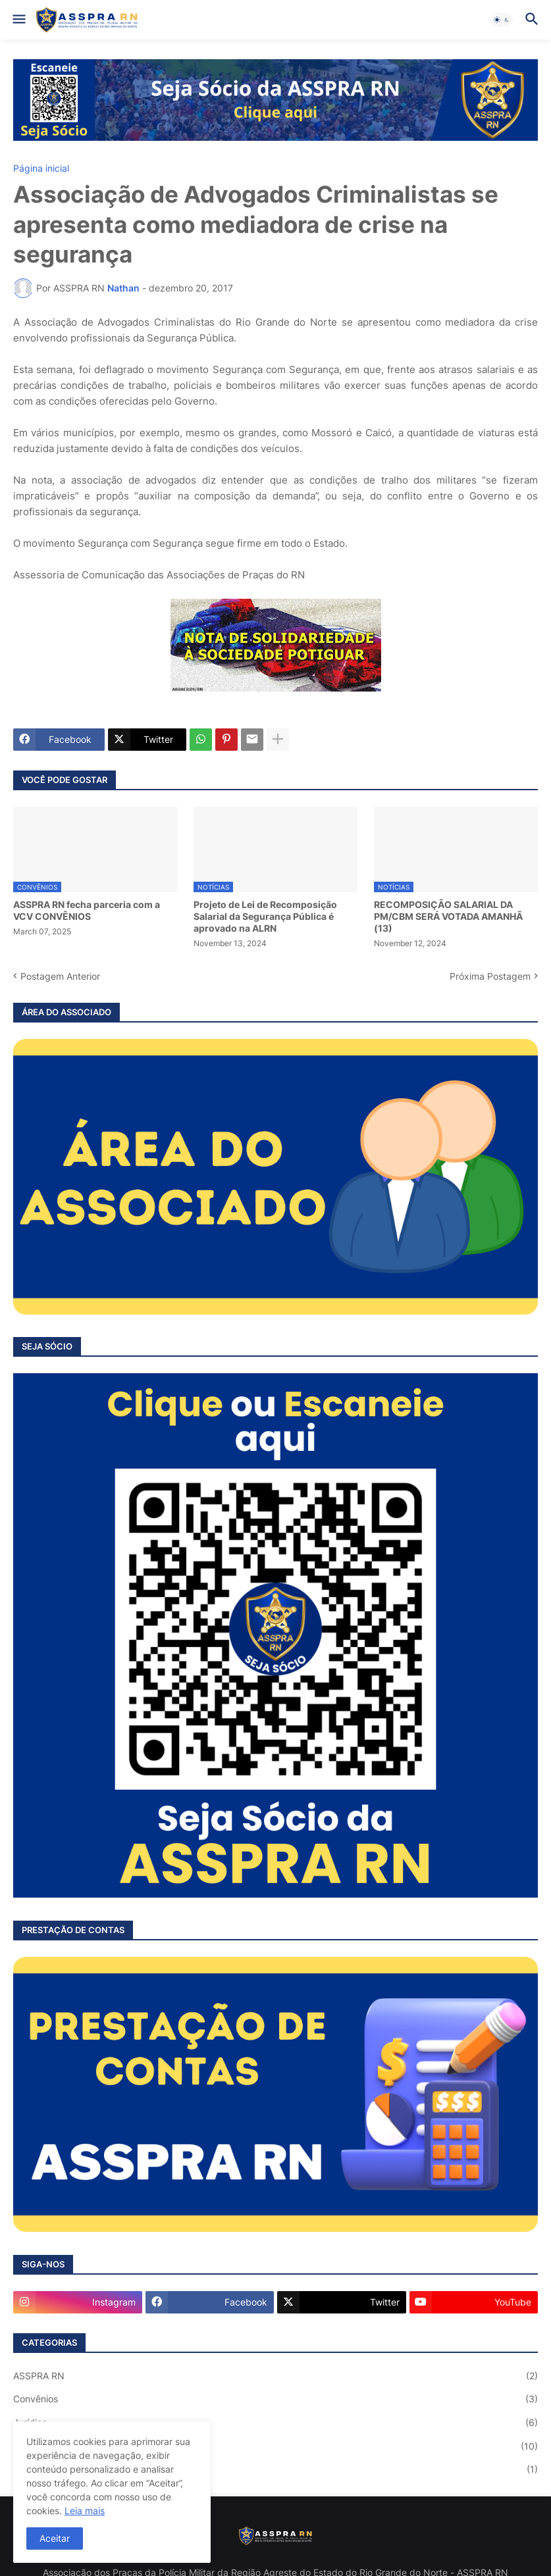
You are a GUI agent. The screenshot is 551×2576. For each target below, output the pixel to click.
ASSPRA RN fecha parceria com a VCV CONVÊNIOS (86, 910)
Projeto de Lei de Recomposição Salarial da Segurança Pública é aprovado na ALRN (265, 916)
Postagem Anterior (60, 976)
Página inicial (41, 168)
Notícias (275, 2446)
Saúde (275, 2469)
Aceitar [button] (54, 2538)
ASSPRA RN (275, 2376)
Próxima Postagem (490, 976)
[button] (18, 20)
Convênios (275, 2399)
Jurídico (275, 2422)
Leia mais (85, 2510)
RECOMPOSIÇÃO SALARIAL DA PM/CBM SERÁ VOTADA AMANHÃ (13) (448, 916)
